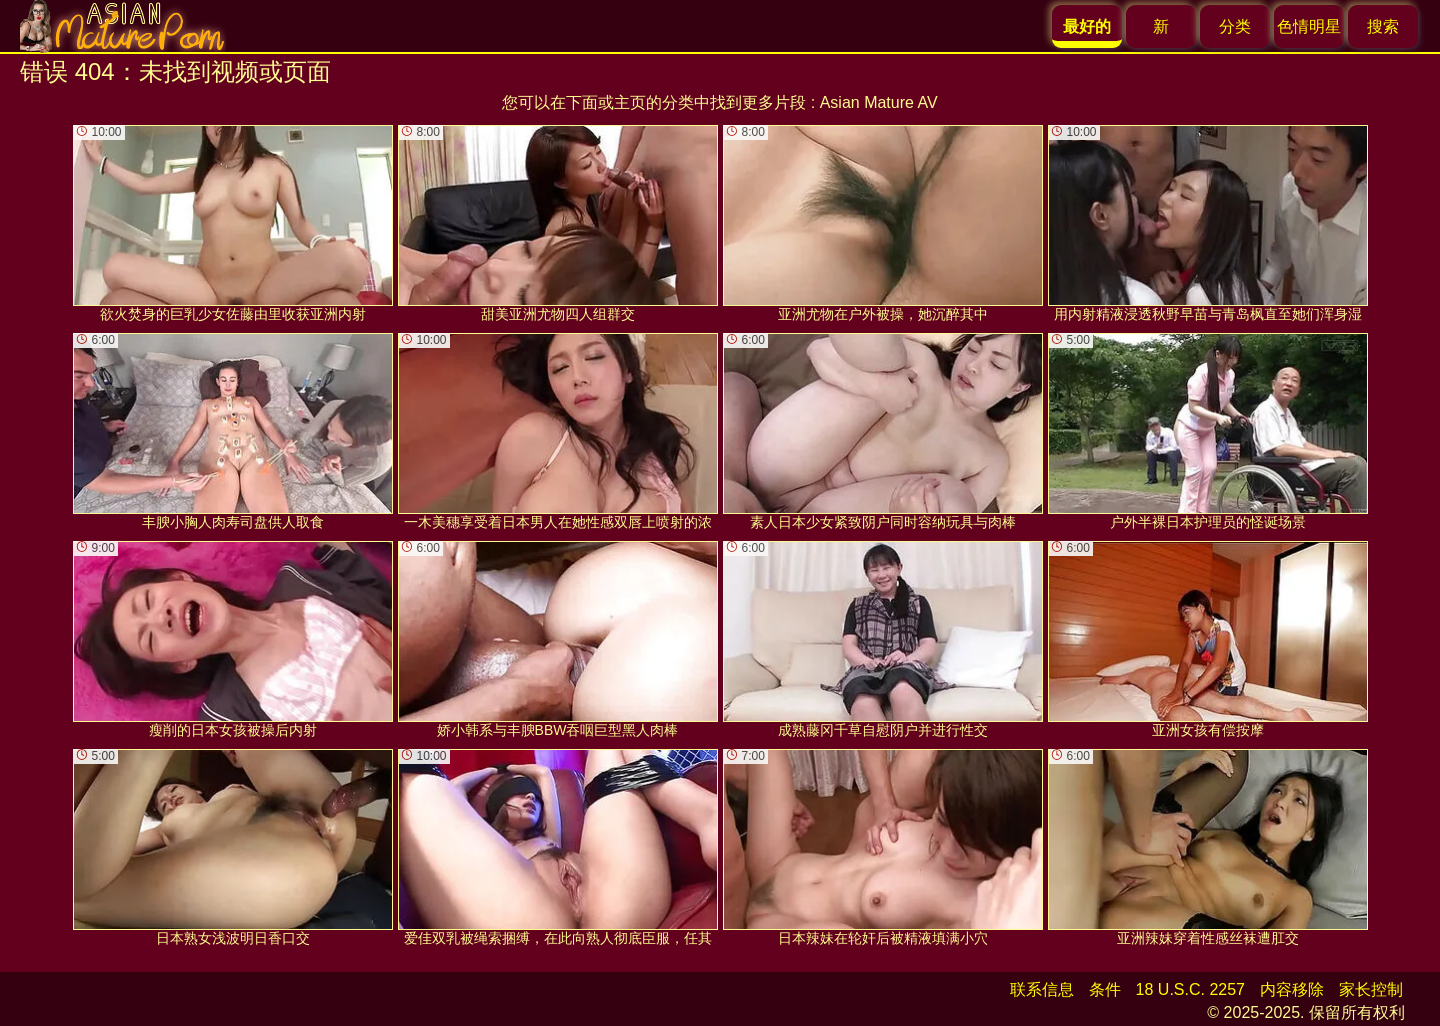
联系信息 (1042, 989)
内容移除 (1292, 989)
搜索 (1383, 26)
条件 (1105, 989)
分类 (1235, 26)
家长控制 (1371, 989)
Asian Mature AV (879, 102)
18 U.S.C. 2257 (1190, 989)
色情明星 (1309, 26)
